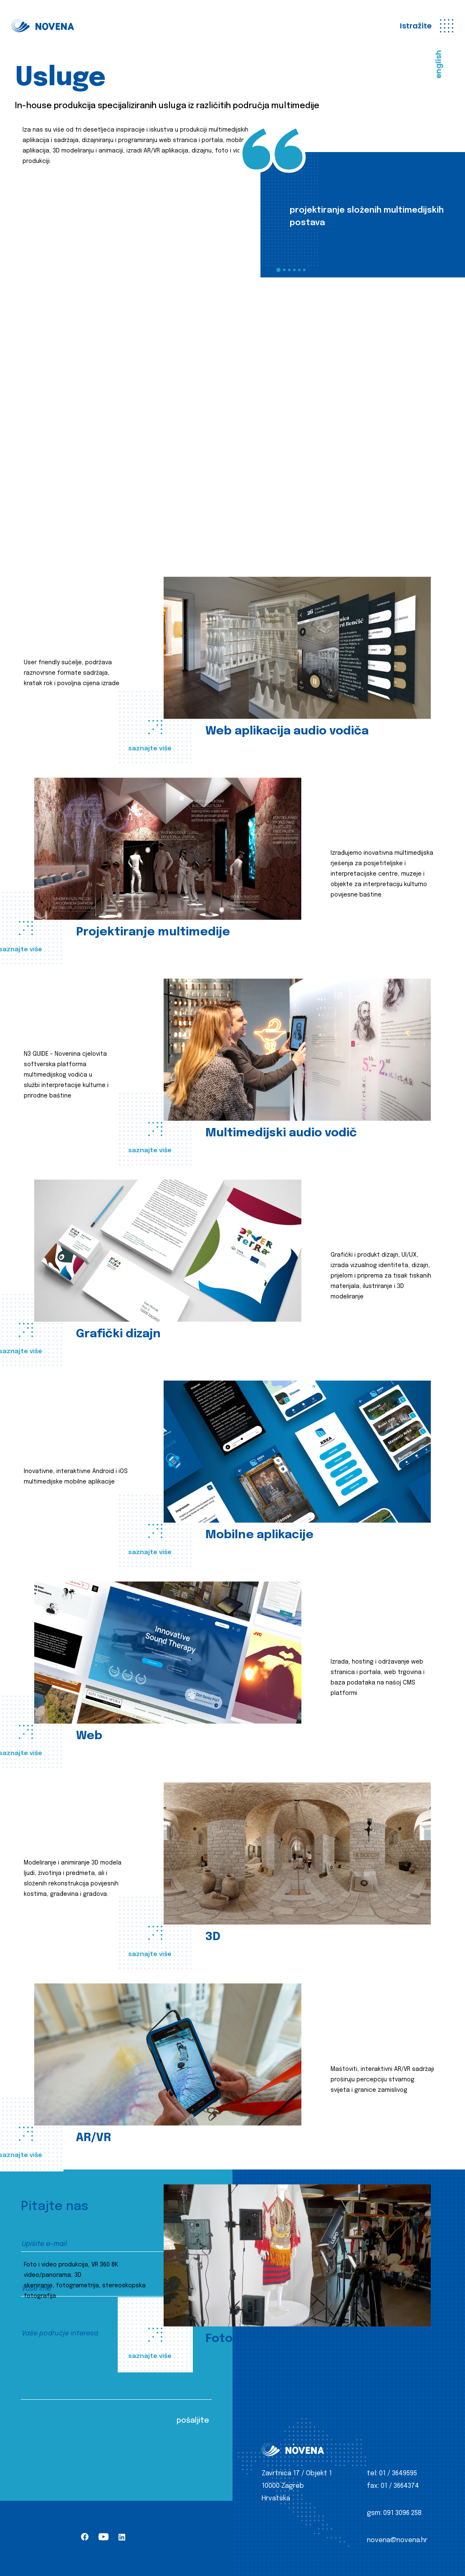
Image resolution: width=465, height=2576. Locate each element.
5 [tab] (299, 270)
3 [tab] (289, 270)
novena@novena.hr (397, 2540)
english (438, 64)
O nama (274, 2275)
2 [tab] (284, 270)
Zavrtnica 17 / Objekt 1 (297, 2473)
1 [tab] (278, 270)
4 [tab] (294, 270)
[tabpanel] (362, 214)
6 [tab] (304, 270)
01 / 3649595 (398, 2473)
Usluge (273, 2260)
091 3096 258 (402, 2513)
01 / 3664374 (400, 2486)
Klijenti (273, 2290)
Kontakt (275, 2305)
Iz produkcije (283, 2245)
